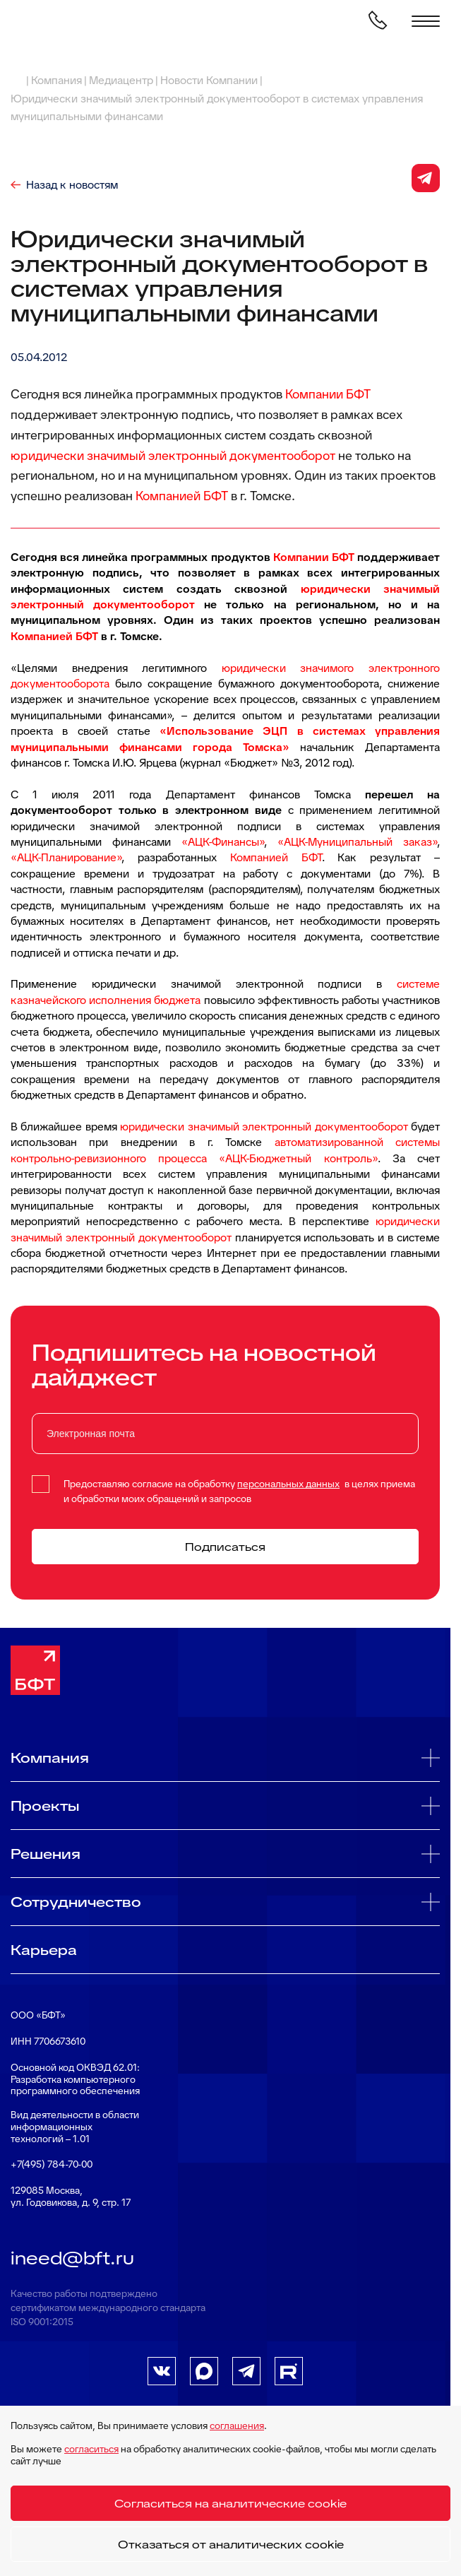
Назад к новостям (72, 185)
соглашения (237, 2425)
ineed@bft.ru (72, 2258)
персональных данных (288, 1483)
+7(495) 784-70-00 (51, 2164)
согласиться (91, 2448)
